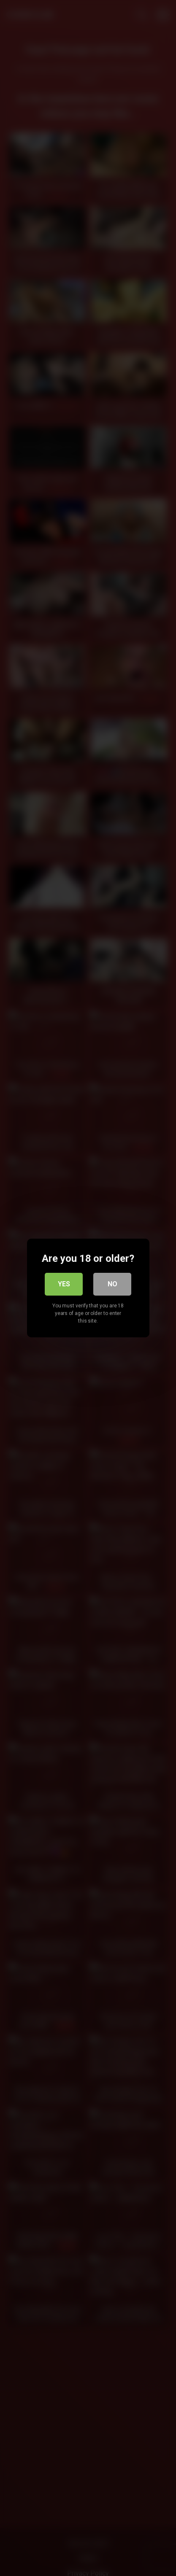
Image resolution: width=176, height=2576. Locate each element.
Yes (64, 1284)
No (112, 1284)
